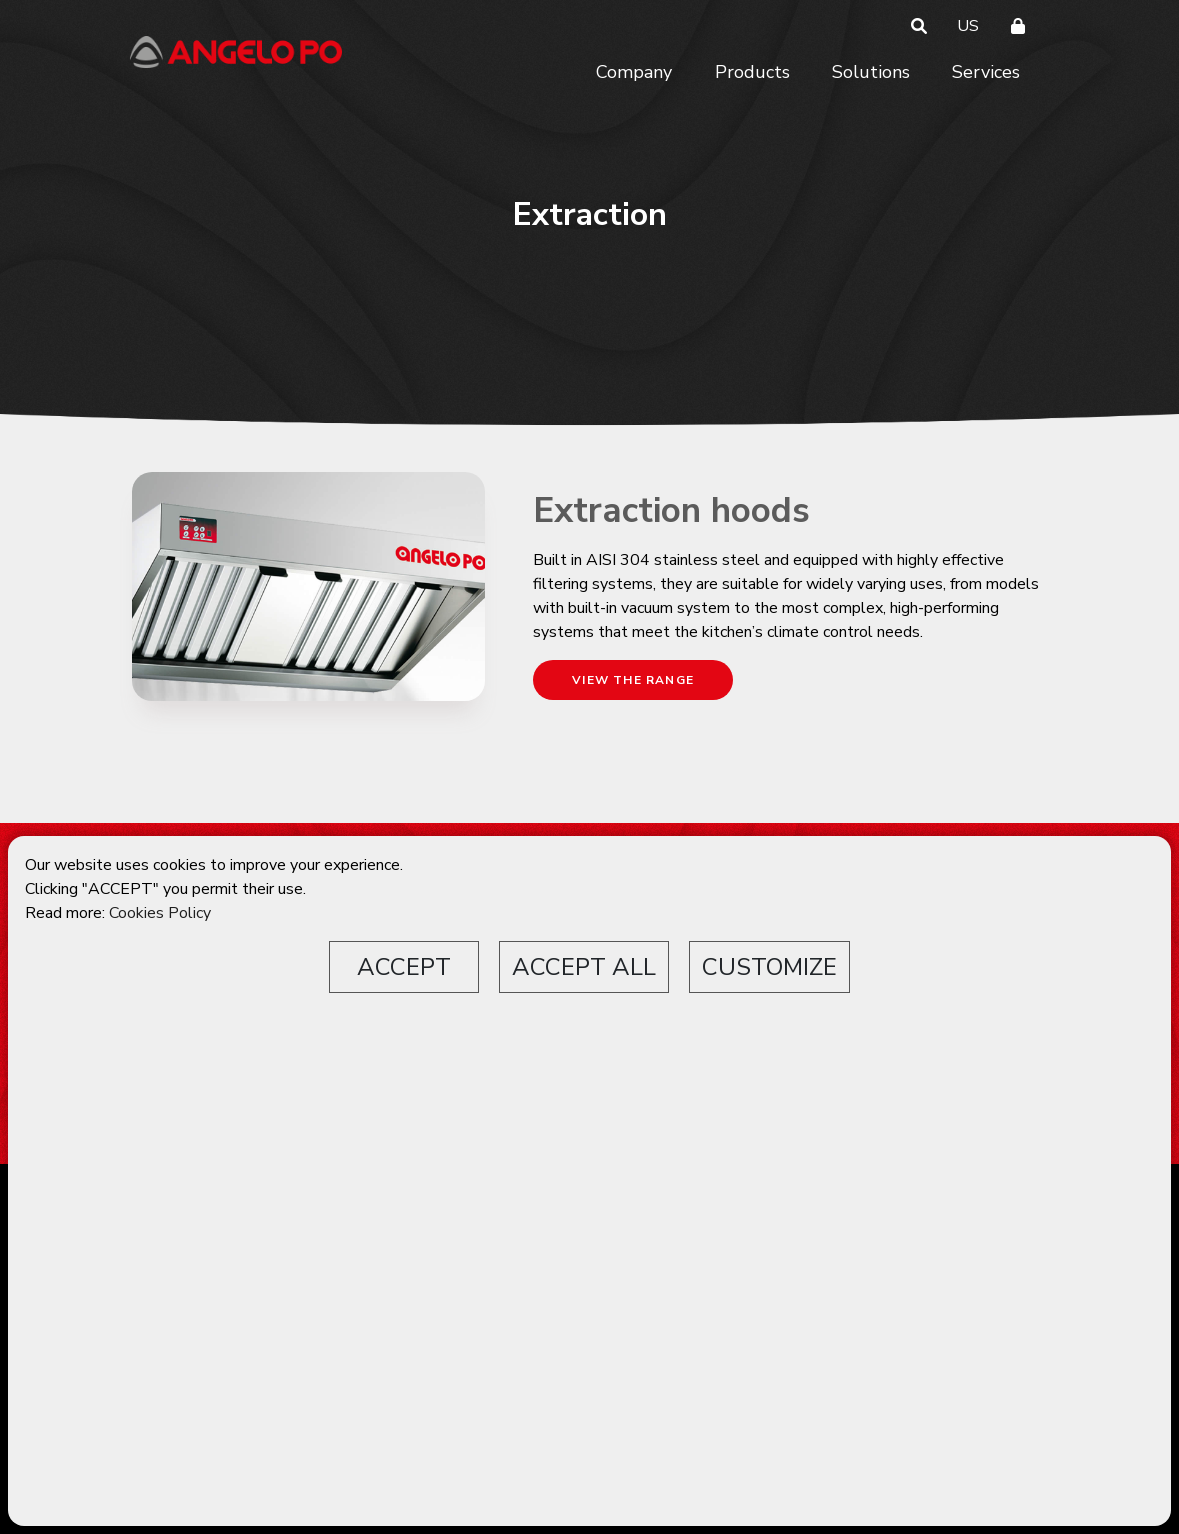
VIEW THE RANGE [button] (633, 680)
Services (986, 72)
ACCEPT (404, 967)
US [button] (968, 26)
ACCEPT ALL (584, 967)
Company (634, 72)
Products (752, 72)
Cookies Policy (160, 913)
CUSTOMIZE (769, 967)
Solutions (871, 72)
